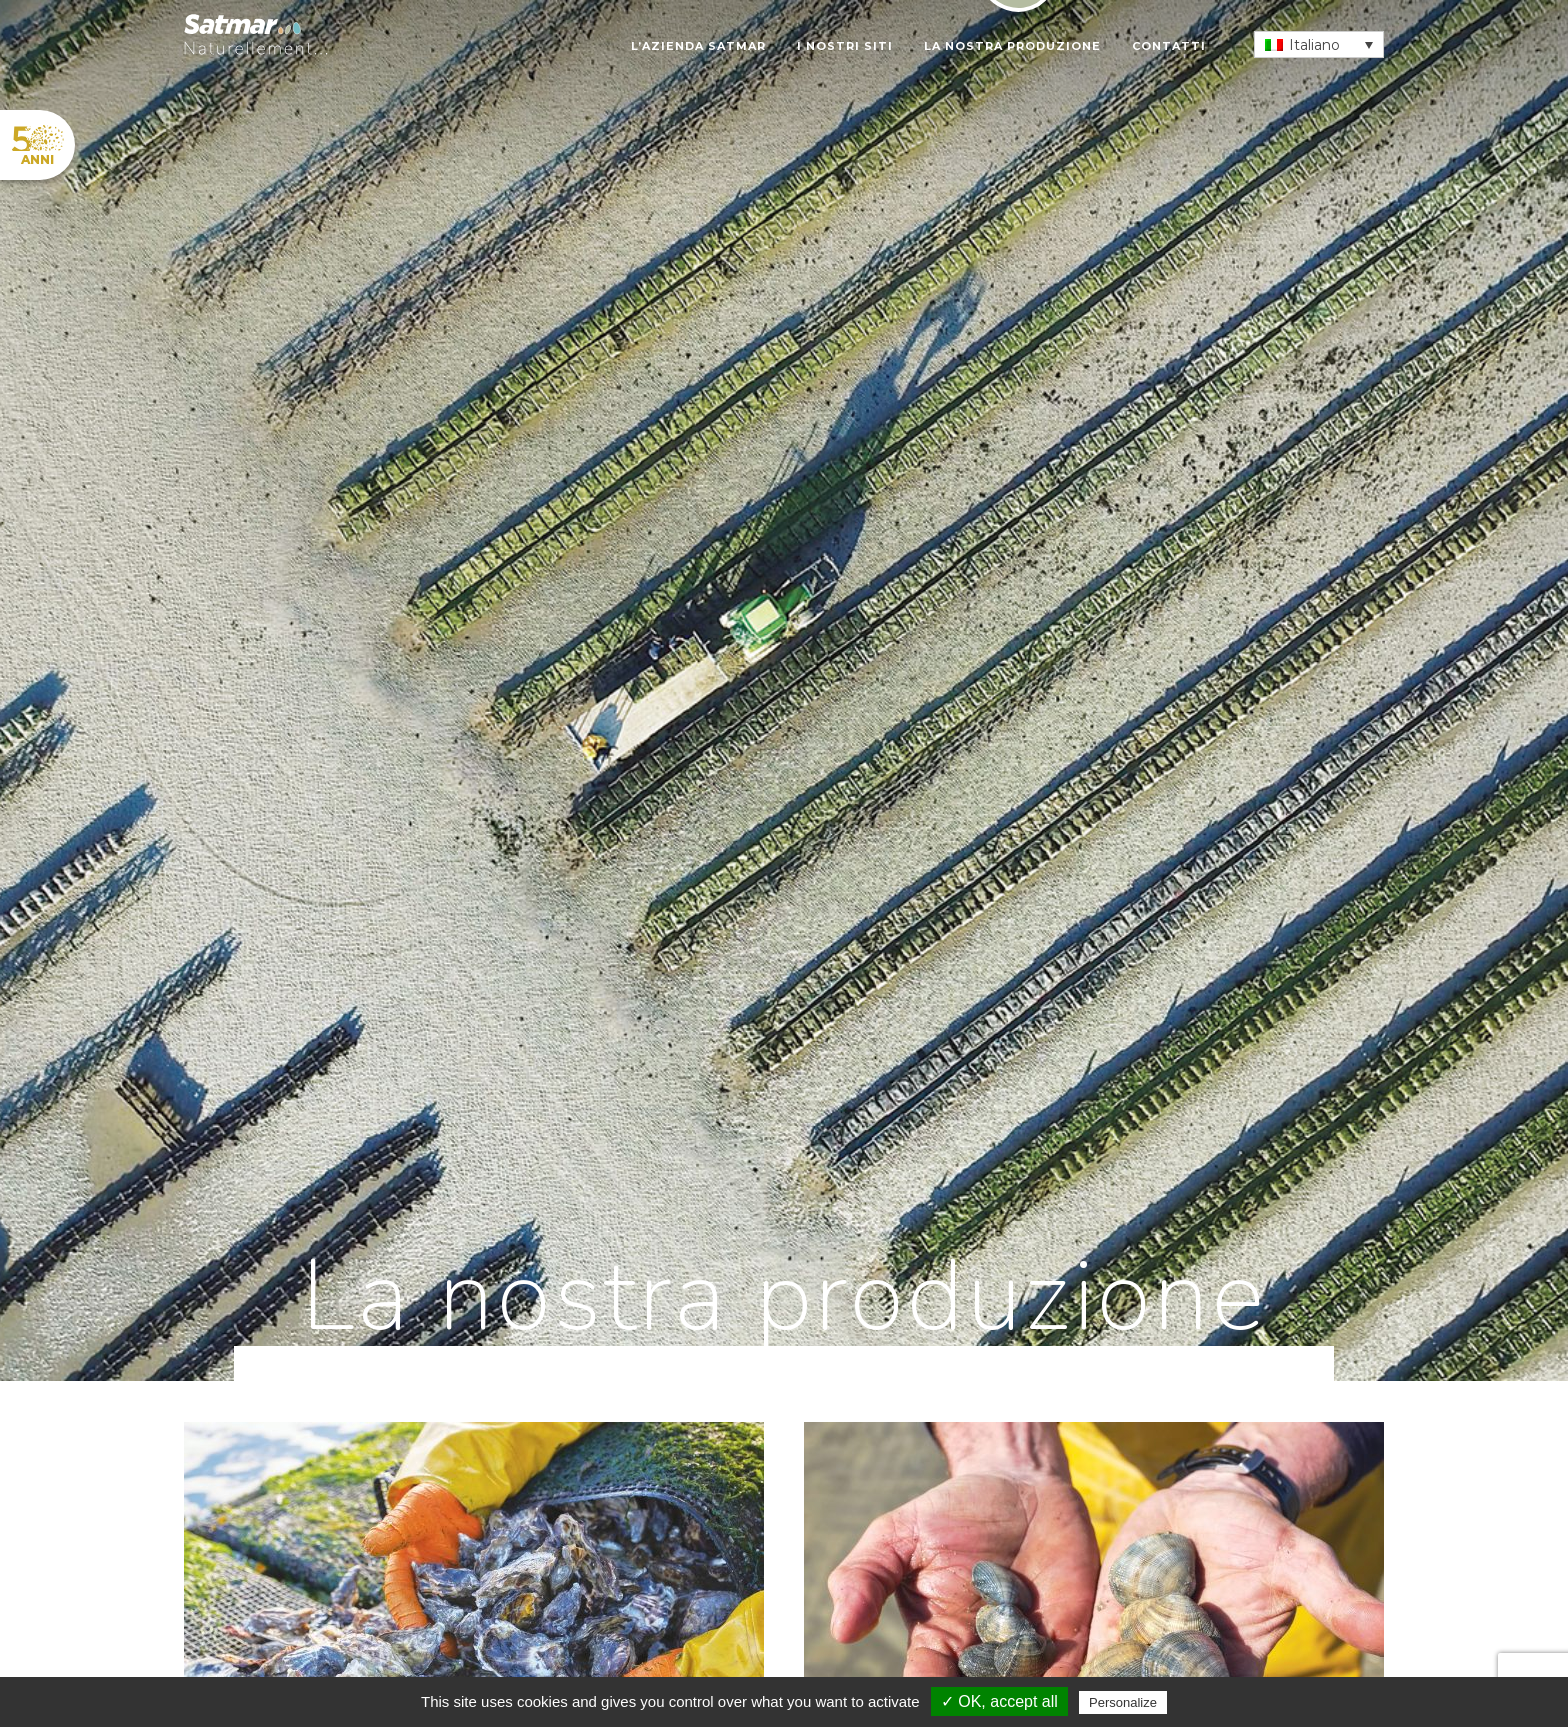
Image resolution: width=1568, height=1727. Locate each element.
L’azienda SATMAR (698, 46)
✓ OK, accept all (999, 1701)
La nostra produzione (1012, 46)
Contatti (1169, 46)
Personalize (1123, 1702)
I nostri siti (845, 46)
